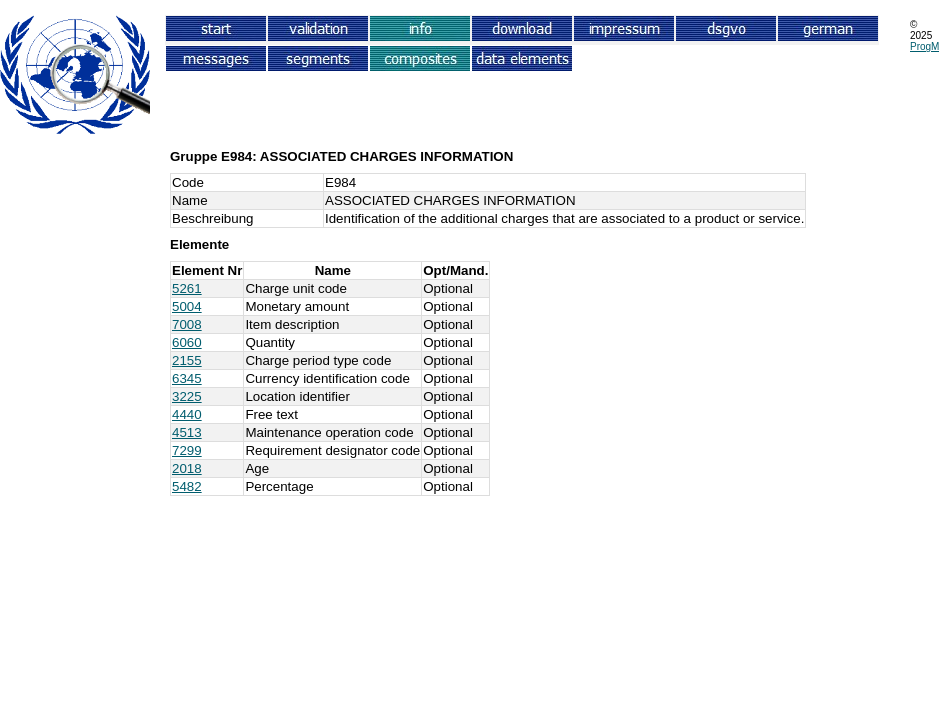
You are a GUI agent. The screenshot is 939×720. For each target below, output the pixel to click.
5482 (187, 486)
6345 (187, 378)
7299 (187, 450)
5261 (187, 288)
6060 (187, 342)
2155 (187, 360)
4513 (187, 432)
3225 (187, 396)
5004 (187, 306)
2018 (187, 468)
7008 (187, 324)
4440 (187, 414)
